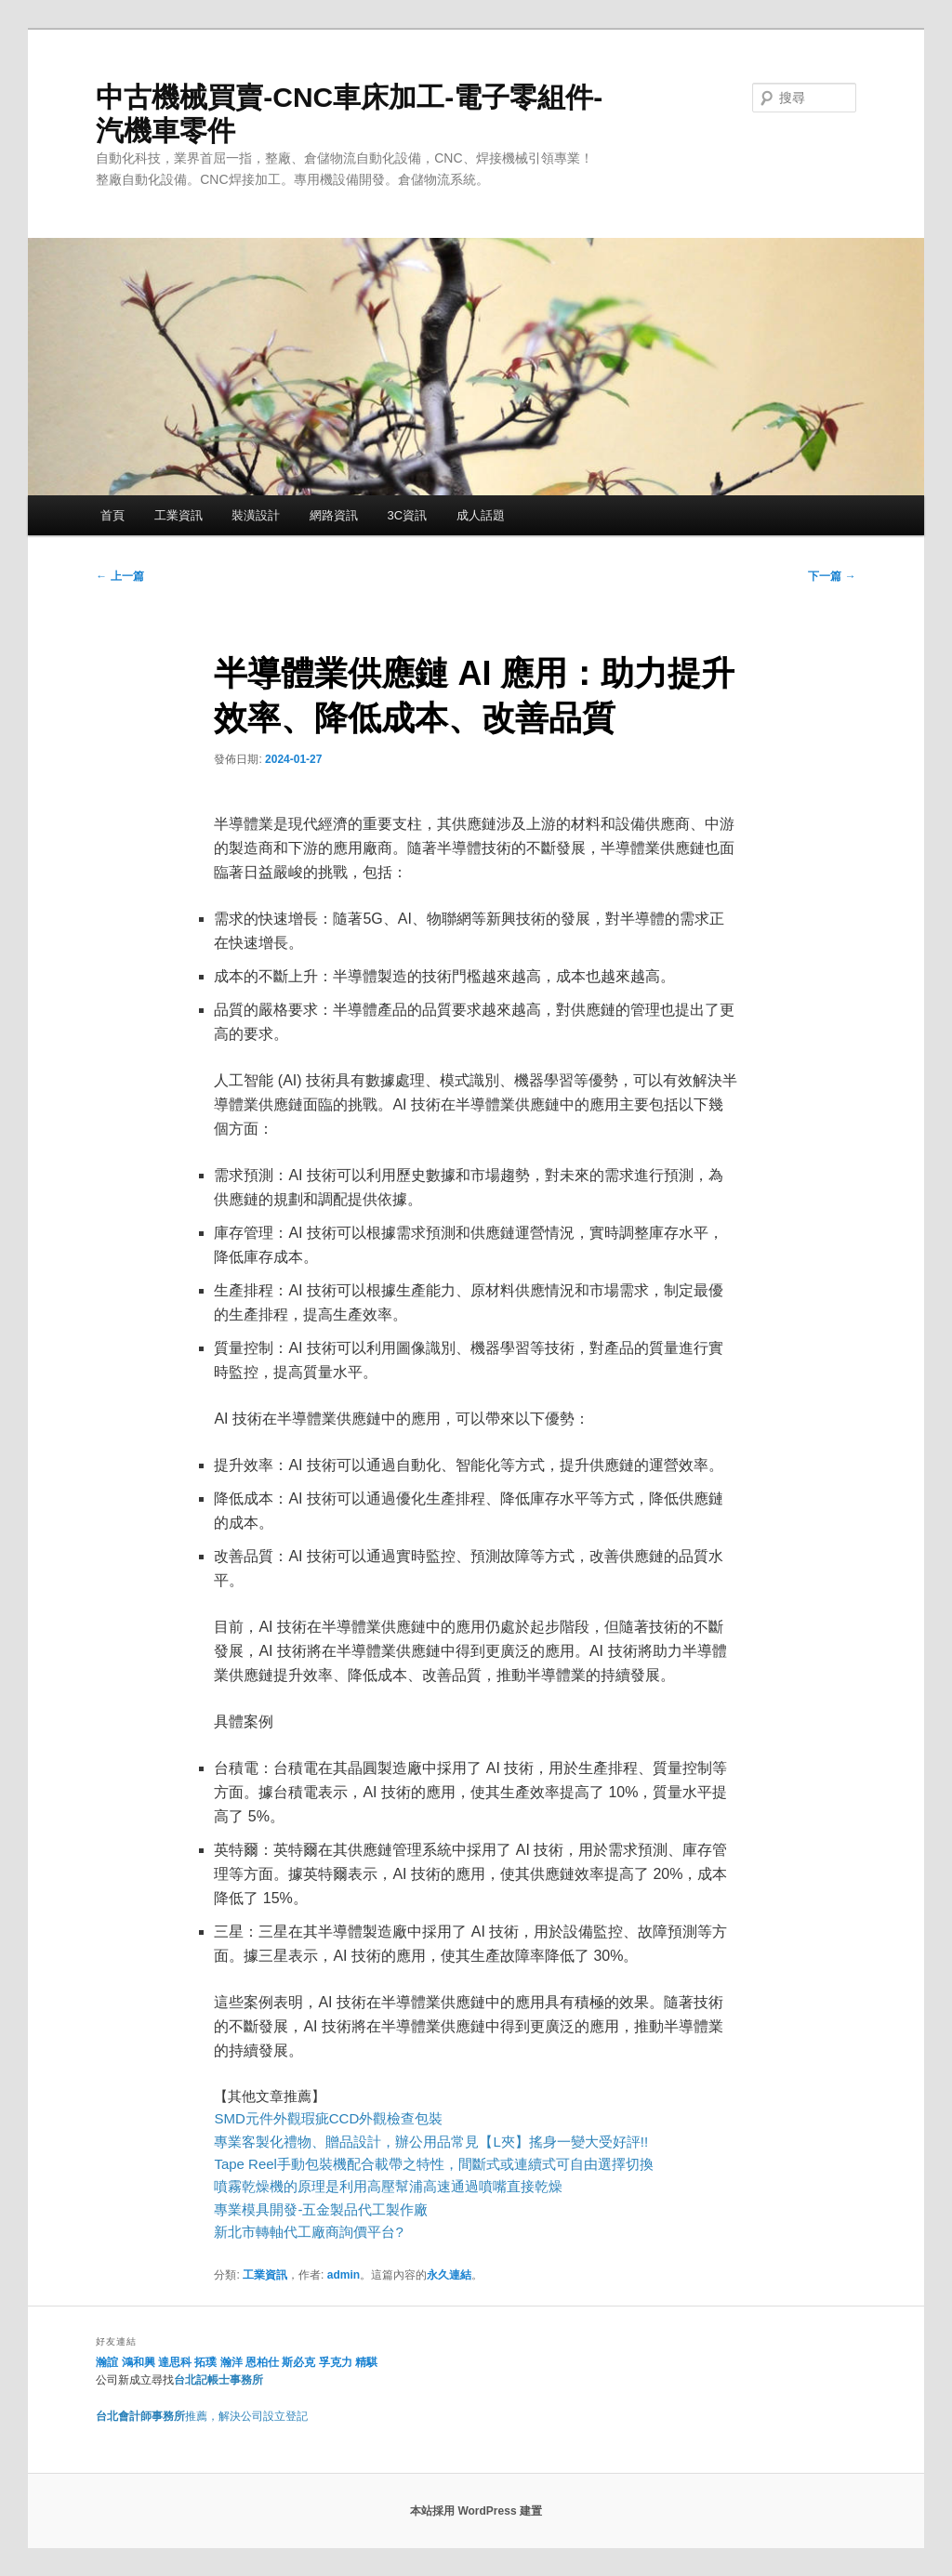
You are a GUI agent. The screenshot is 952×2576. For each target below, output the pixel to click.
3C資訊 (407, 515)
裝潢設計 (255, 515)
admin (343, 2274)
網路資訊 (334, 515)
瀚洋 (231, 2362)
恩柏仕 (262, 2362)
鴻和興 (138, 2362)
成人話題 (480, 515)
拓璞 (205, 2362)
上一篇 (119, 576)
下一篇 (831, 576)
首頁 (112, 515)
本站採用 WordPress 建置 (476, 2510)
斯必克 (298, 2362)
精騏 (367, 2362)
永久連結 (449, 2274)
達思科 (175, 2362)
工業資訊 (178, 515)
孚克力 (335, 2362)
